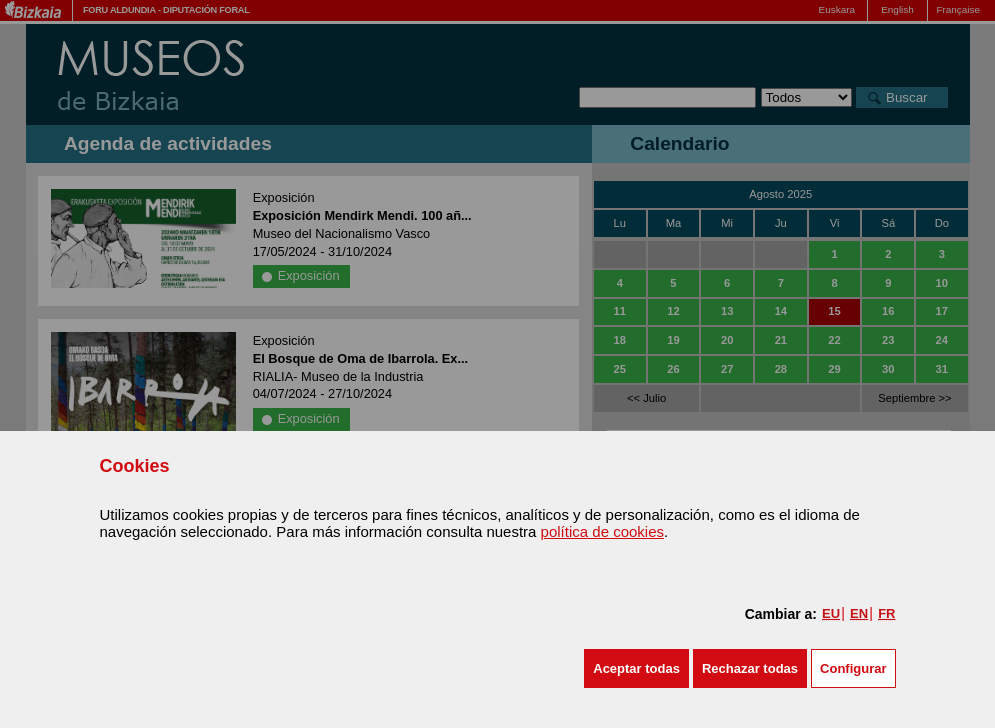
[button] (636, 668)
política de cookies (602, 531)
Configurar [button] (853, 668)
